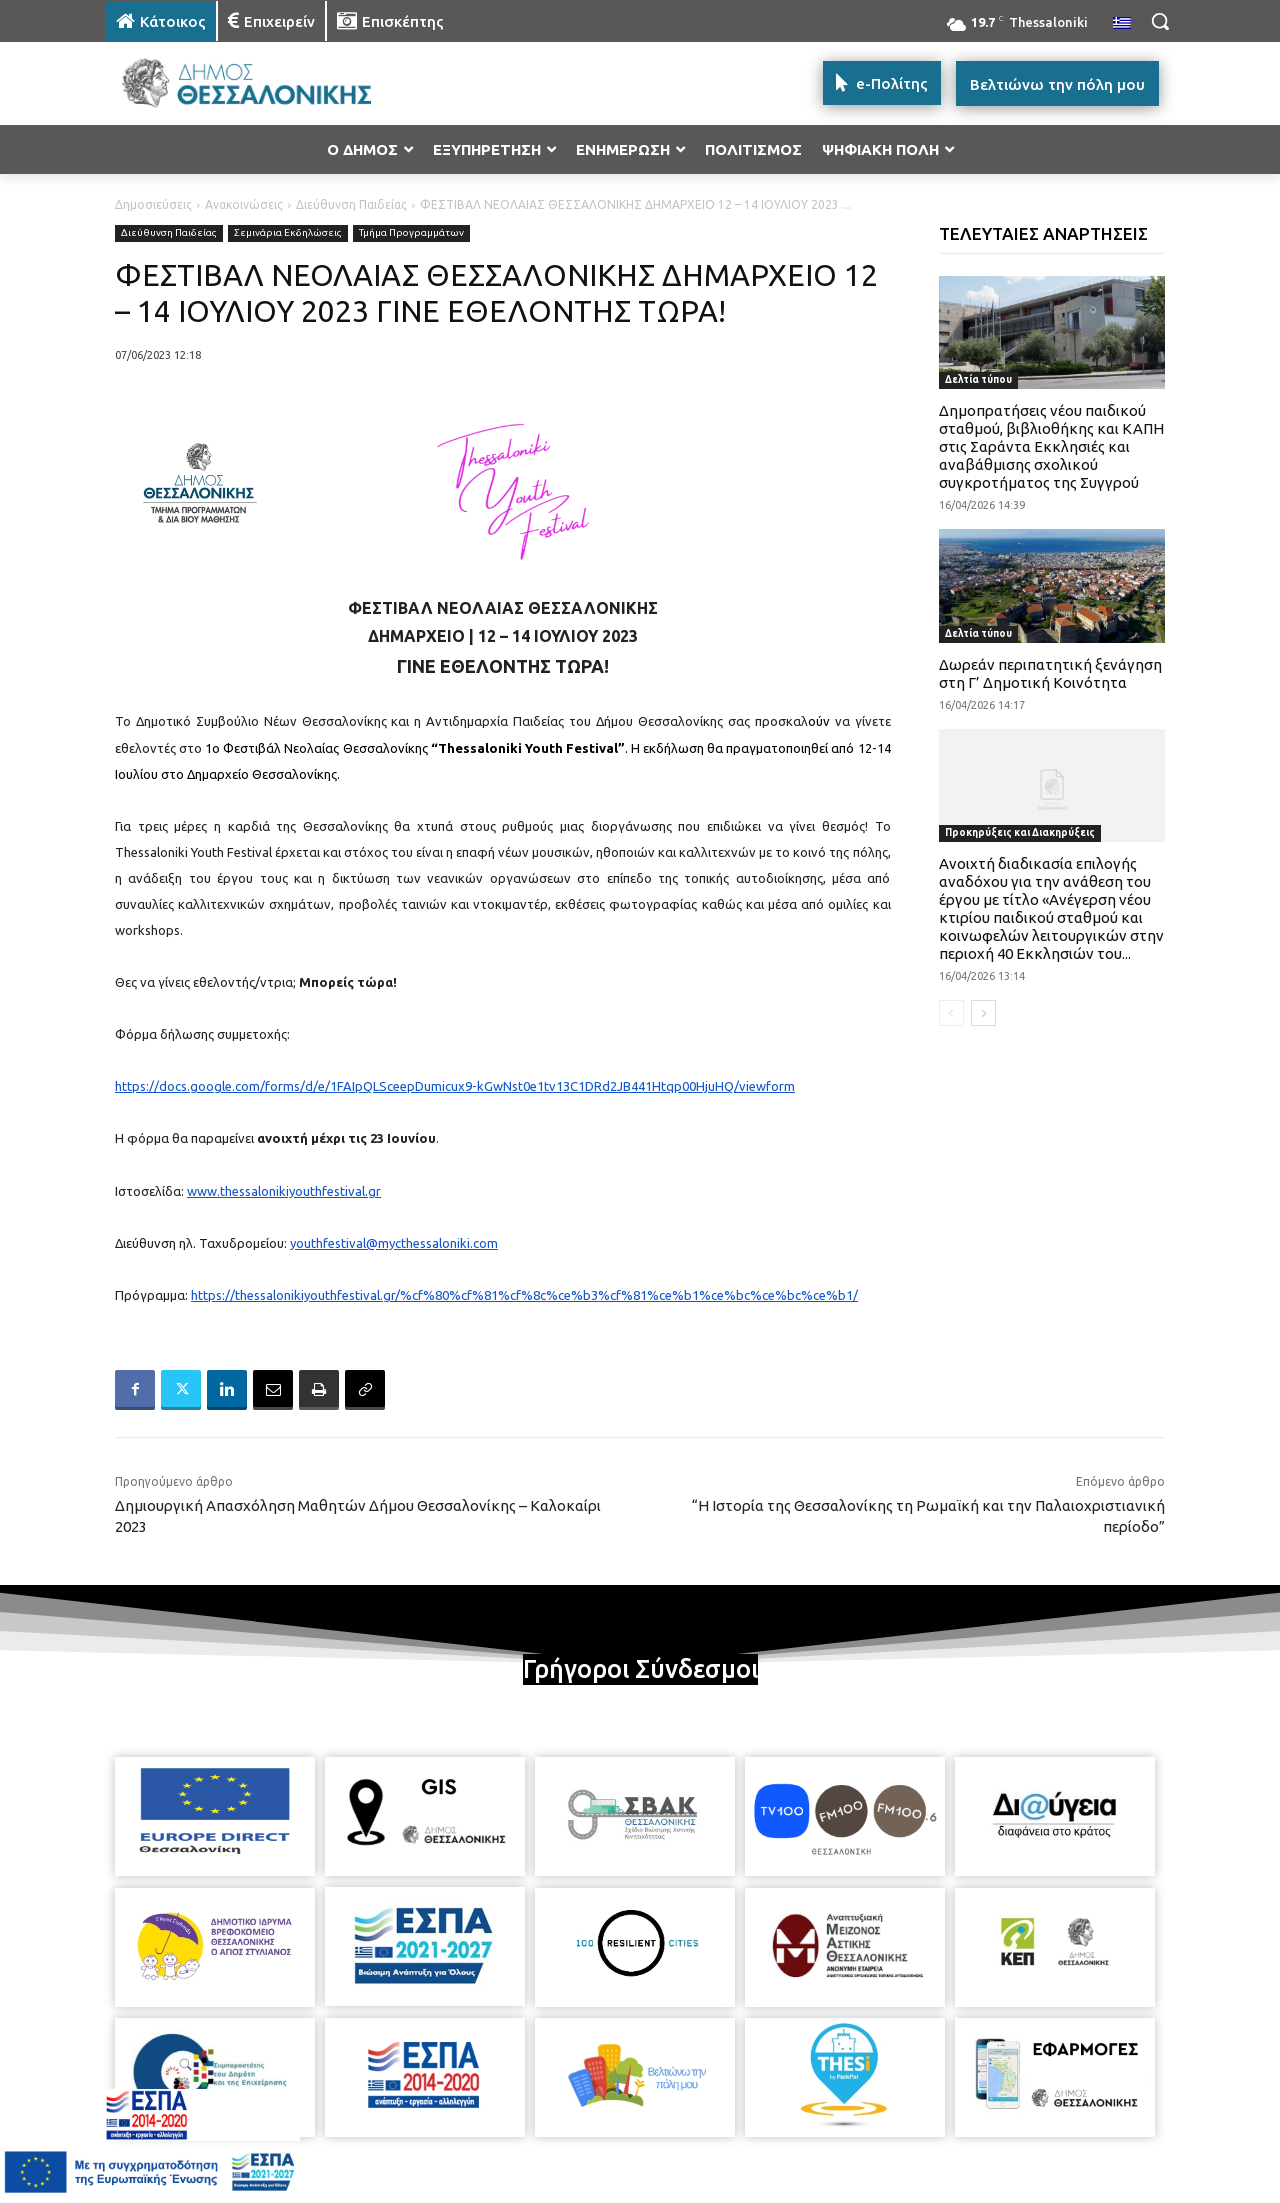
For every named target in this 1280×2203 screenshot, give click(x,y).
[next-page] (983, 1013)
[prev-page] (951, 1013)
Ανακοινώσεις (244, 204)
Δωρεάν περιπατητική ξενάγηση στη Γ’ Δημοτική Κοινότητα (1050, 673)
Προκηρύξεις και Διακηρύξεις (1020, 832)
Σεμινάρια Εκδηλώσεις (288, 233)
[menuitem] (1122, 24)
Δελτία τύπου (978, 379)
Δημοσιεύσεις (153, 204)
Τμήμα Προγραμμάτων (411, 233)
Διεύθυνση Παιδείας (351, 204)
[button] (1160, 21)
